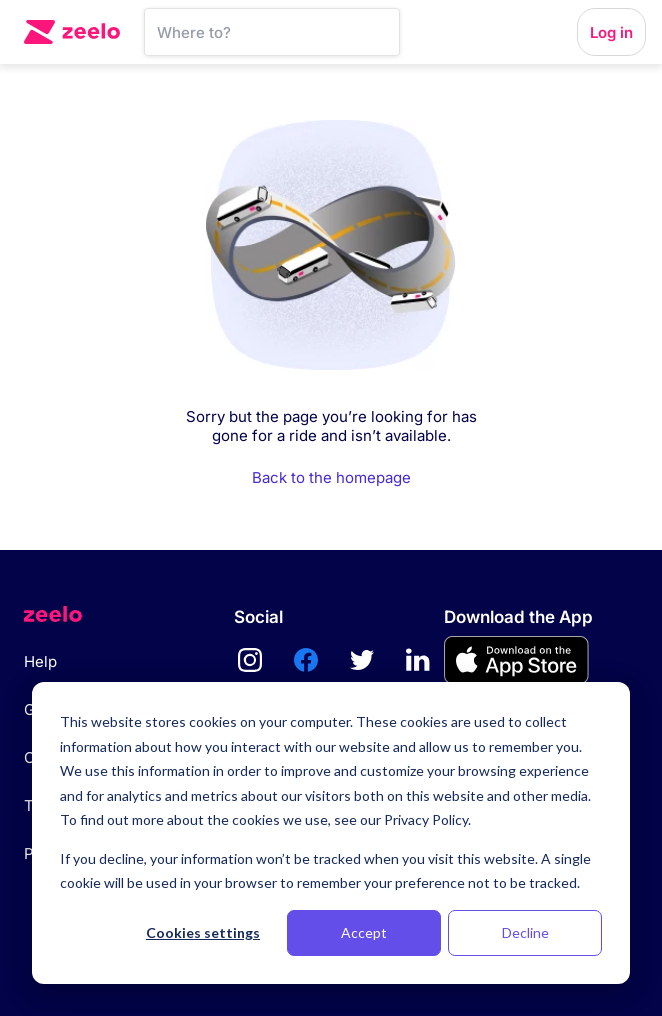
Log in (611, 32)
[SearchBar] (272, 32)
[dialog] (331, 833)
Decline (525, 932)
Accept (364, 932)
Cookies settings (203, 932)
